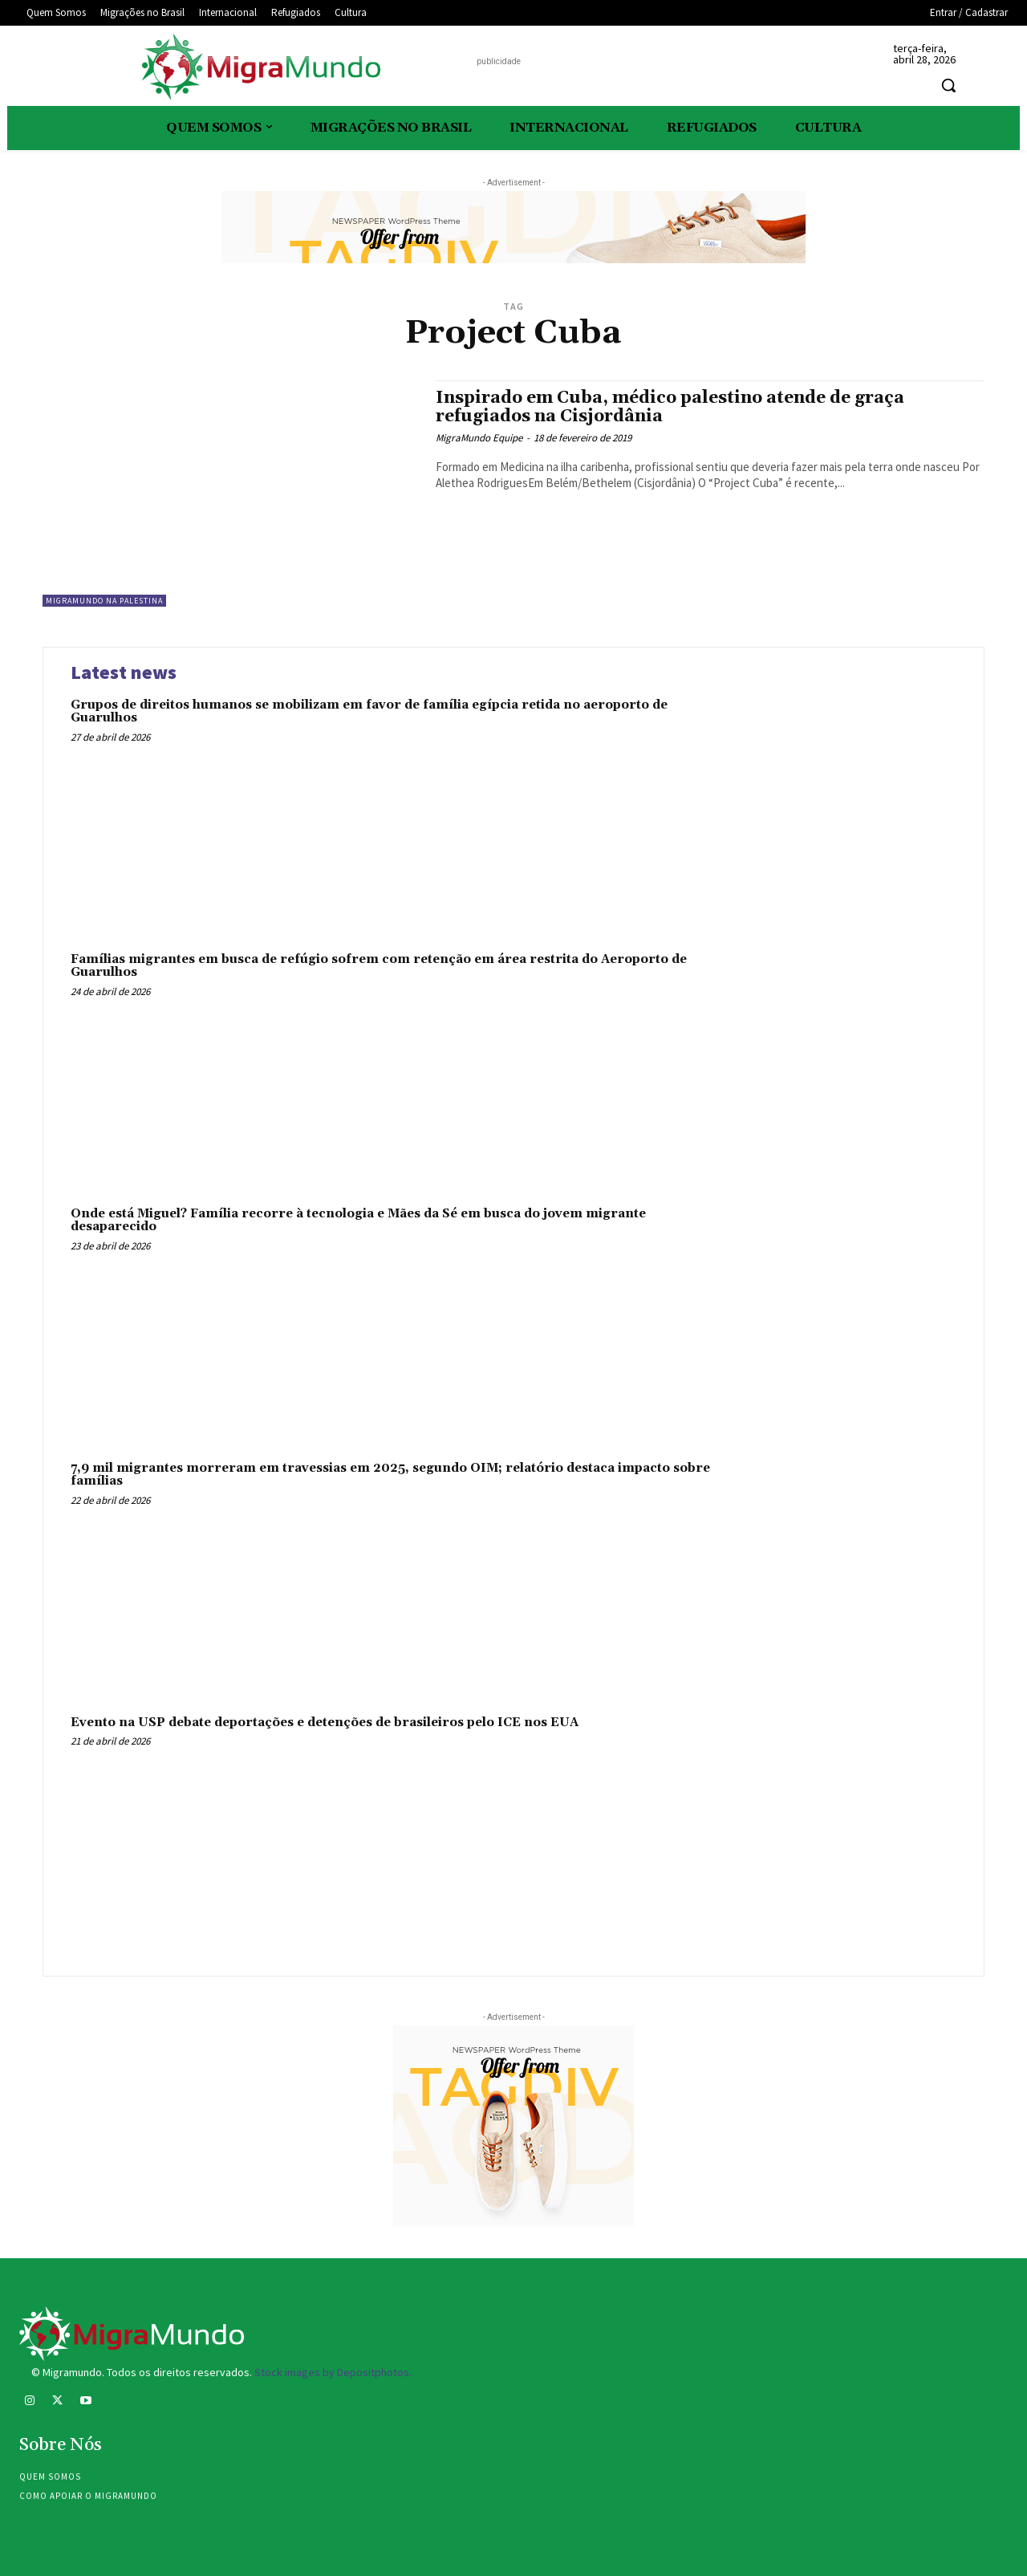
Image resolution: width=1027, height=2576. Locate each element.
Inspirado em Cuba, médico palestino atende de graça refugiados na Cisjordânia (670, 407)
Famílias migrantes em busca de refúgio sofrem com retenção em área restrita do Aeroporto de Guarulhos (379, 966)
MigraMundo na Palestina (104, 600)
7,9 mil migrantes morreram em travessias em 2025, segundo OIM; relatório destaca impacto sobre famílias (390, 1475)
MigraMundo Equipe (479, 438)
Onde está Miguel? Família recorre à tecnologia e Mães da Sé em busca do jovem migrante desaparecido (358, 1220)
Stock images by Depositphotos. (333, 2372)
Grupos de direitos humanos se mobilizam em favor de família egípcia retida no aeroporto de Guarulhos (369, 711)
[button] (948, 85)
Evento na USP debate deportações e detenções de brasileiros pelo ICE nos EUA (324, 1722)
